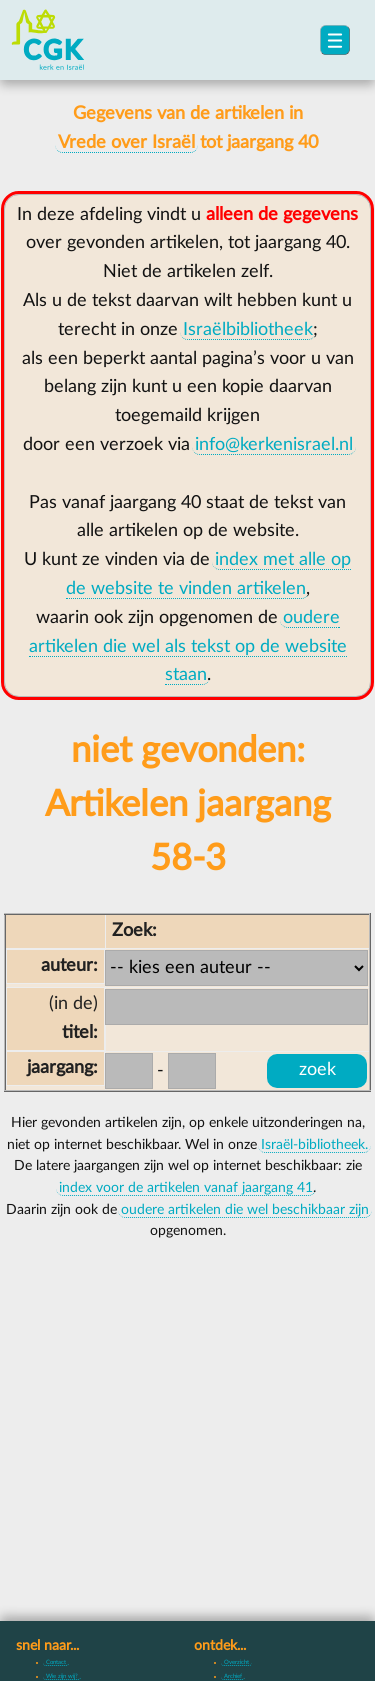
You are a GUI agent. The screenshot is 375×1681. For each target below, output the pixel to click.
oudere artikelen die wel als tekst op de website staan (188, 647)
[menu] (335, 40)
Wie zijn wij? (62, 1676)
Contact (56, 1662)
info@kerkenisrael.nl (274, 445)
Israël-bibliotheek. (314, 1145)
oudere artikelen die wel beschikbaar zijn (245, 1210)
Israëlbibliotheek (248, 330)
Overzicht (236, 1662)
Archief (233, 1676)
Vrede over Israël (126, 143)
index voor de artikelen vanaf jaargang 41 (186, 1188)
